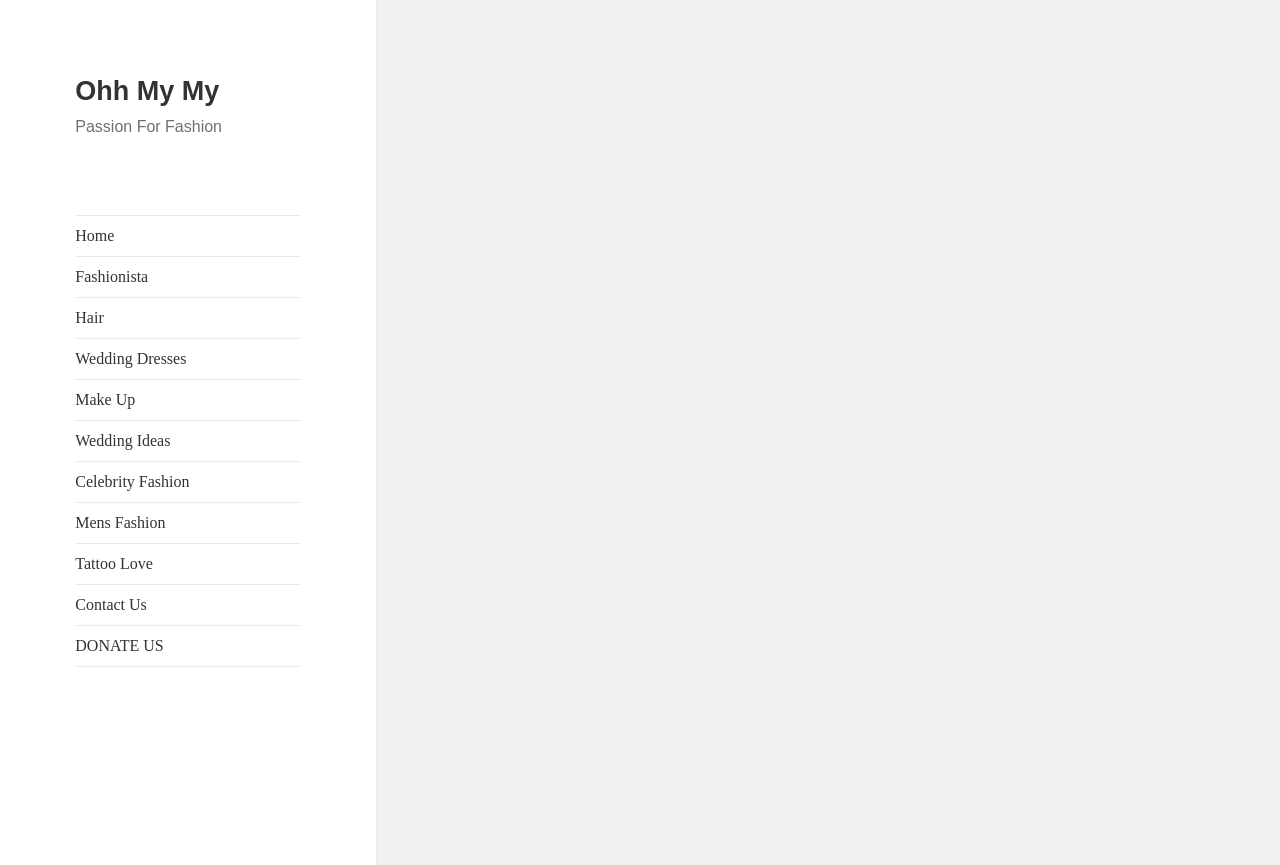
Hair (89, 317)
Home (94, 235)
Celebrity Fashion (132, 481)
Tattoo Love (114, 563)
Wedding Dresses (130, 358)
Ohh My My (147, 91)
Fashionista (111, 276)
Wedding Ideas (122, 440)
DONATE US (119, 645)
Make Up (105, 399)
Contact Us (111, 604)
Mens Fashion (120, 522)
